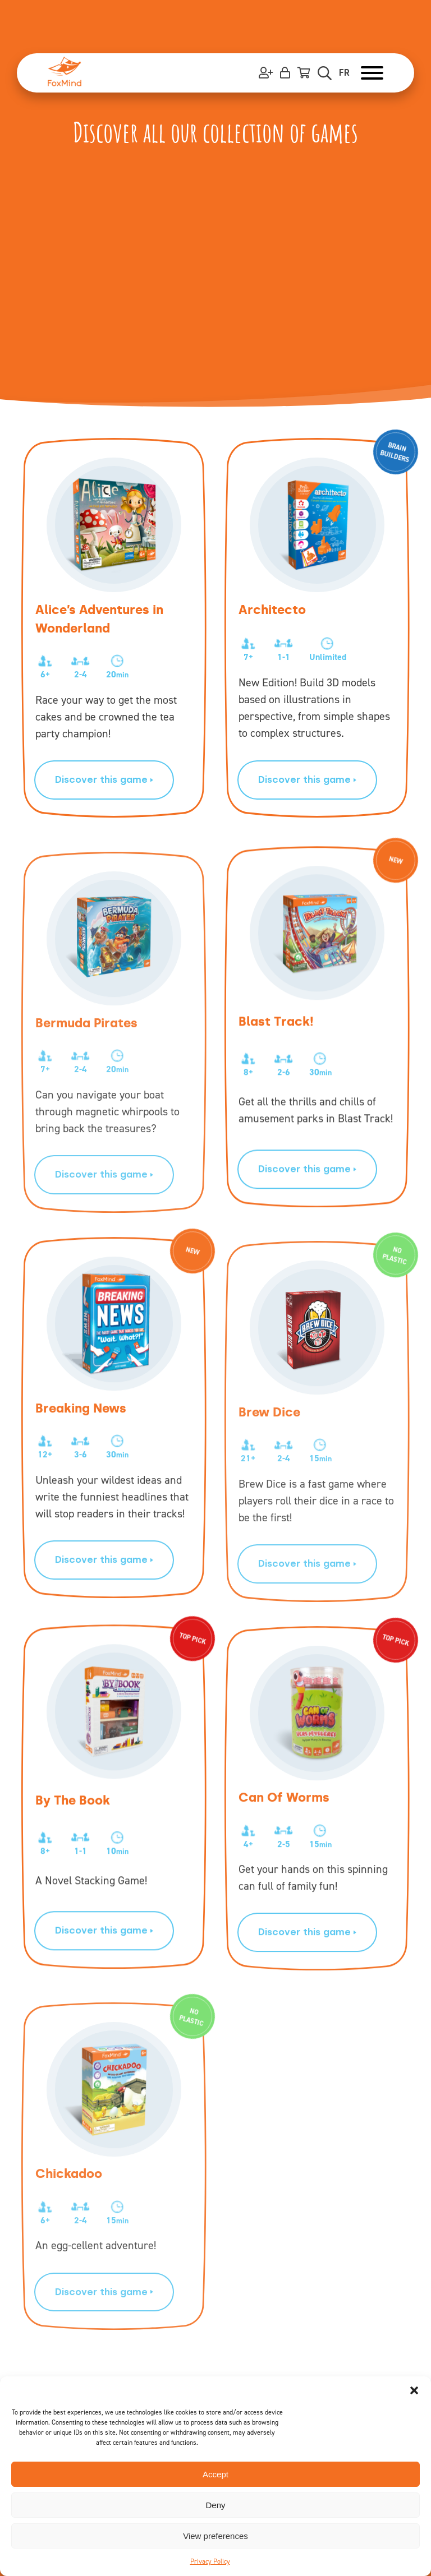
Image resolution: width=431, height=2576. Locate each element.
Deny (215, 2505)
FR (344, 72)
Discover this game (104, 779)
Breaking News (80, 1448)
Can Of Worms (284, 1837)
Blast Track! (276, 1046)
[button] (414, 2390)
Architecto (272, 609)
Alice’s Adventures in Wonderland (99, 619)
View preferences (215, 2536)
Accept (215, 2474)
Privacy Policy (210, 2561)
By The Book (72, 1824)
